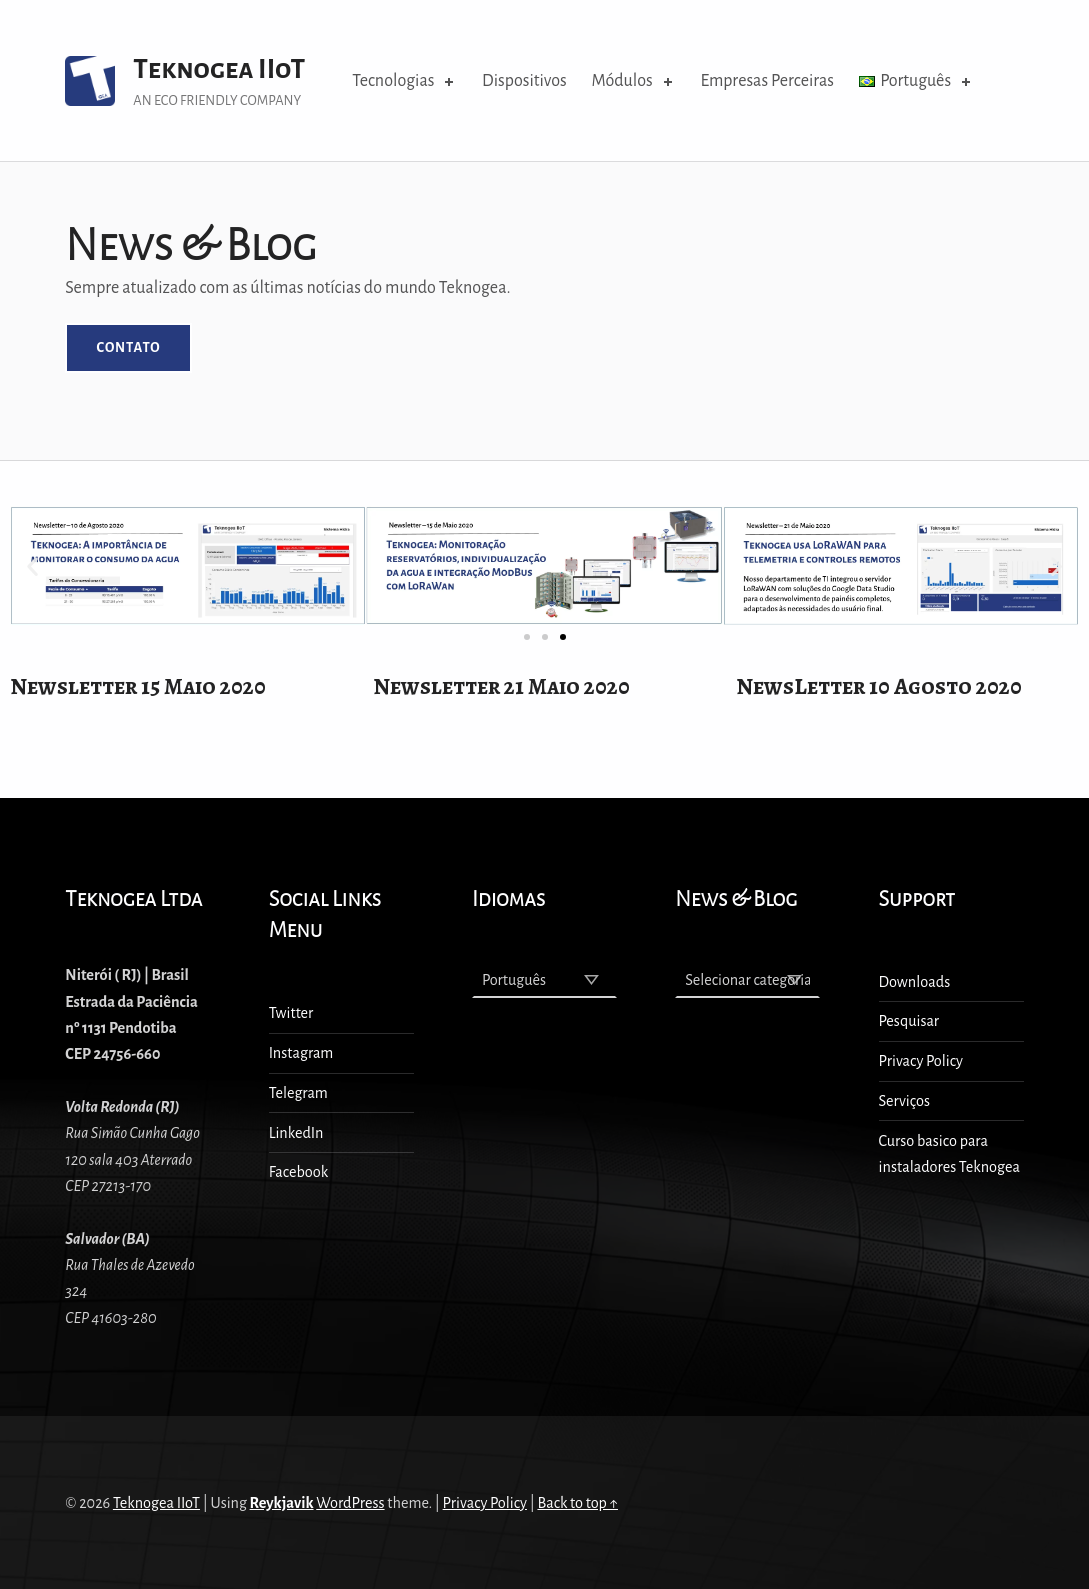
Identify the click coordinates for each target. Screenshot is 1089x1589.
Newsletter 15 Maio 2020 (138, 686)
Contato (128, 347)
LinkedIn (296, 1133)
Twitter (291, 1013)
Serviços (904, 1101)
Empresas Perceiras (766, 81)
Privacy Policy (921, 1061)
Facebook (299, 1172)
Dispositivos (524, 81)
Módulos (634, 81)
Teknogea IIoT (219, 69)
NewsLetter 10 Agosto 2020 (879, 686)
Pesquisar (909, 1021)
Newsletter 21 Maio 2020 (501, 686)
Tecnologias (404, 81)
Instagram (301, 1053)
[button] (563, 637)
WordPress (350, 1503)
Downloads (915, 982)
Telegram (298, 1093)
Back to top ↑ (577, 1503)
